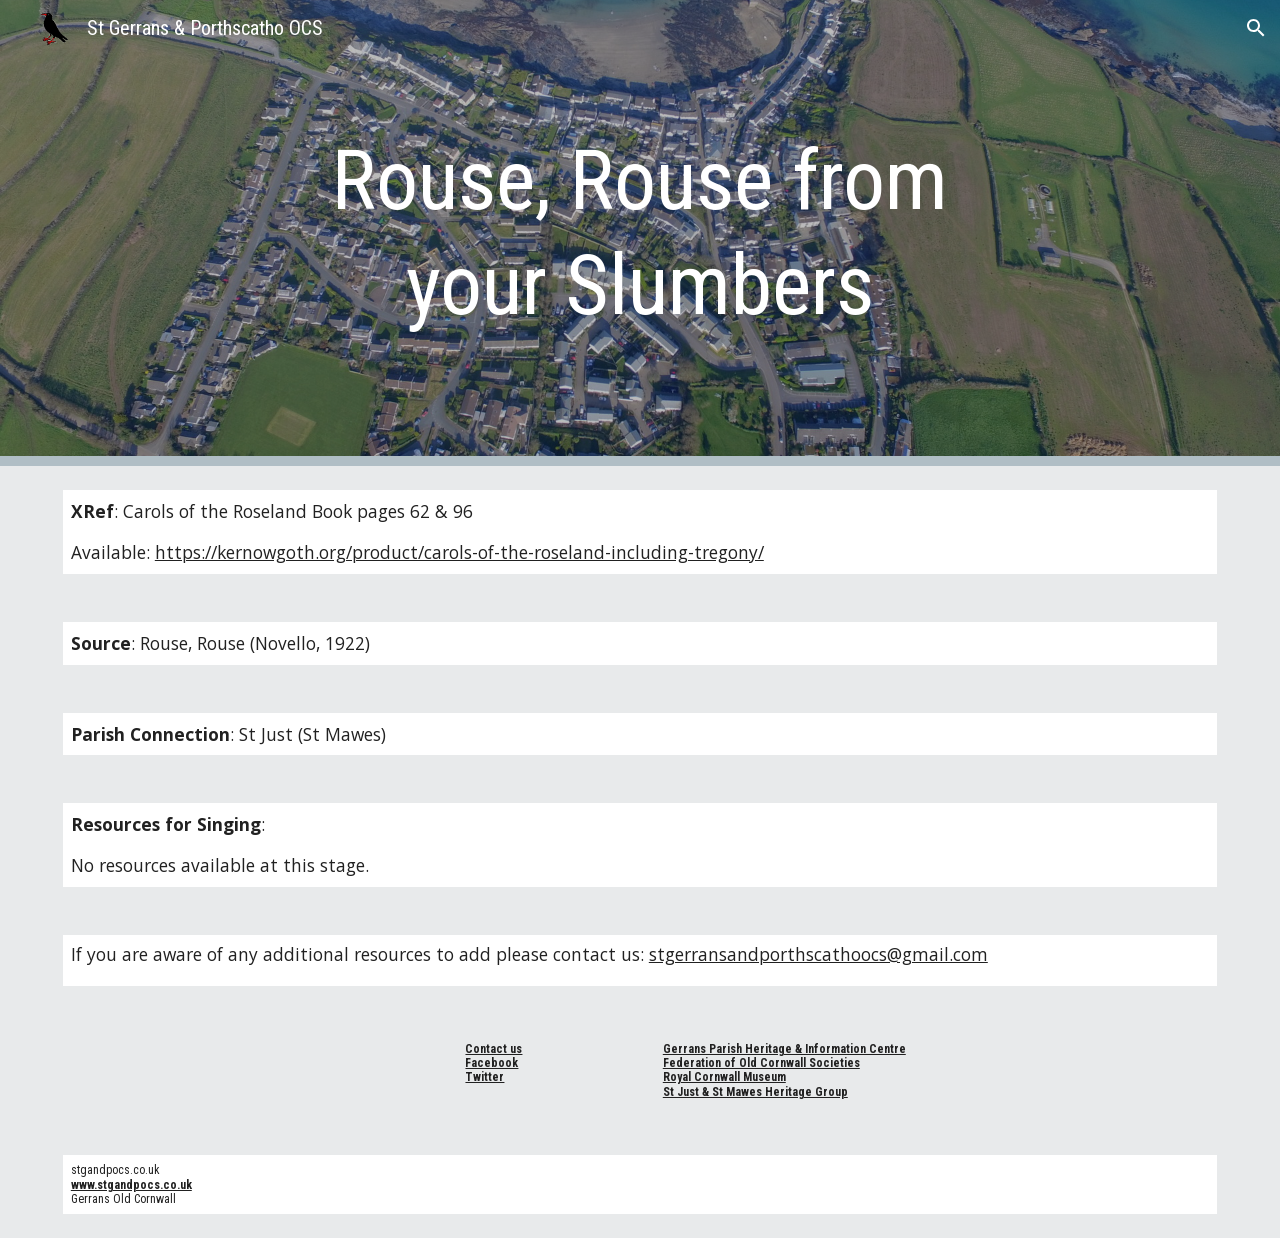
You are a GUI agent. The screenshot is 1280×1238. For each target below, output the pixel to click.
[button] (1256, 28)
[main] (640, 233)
